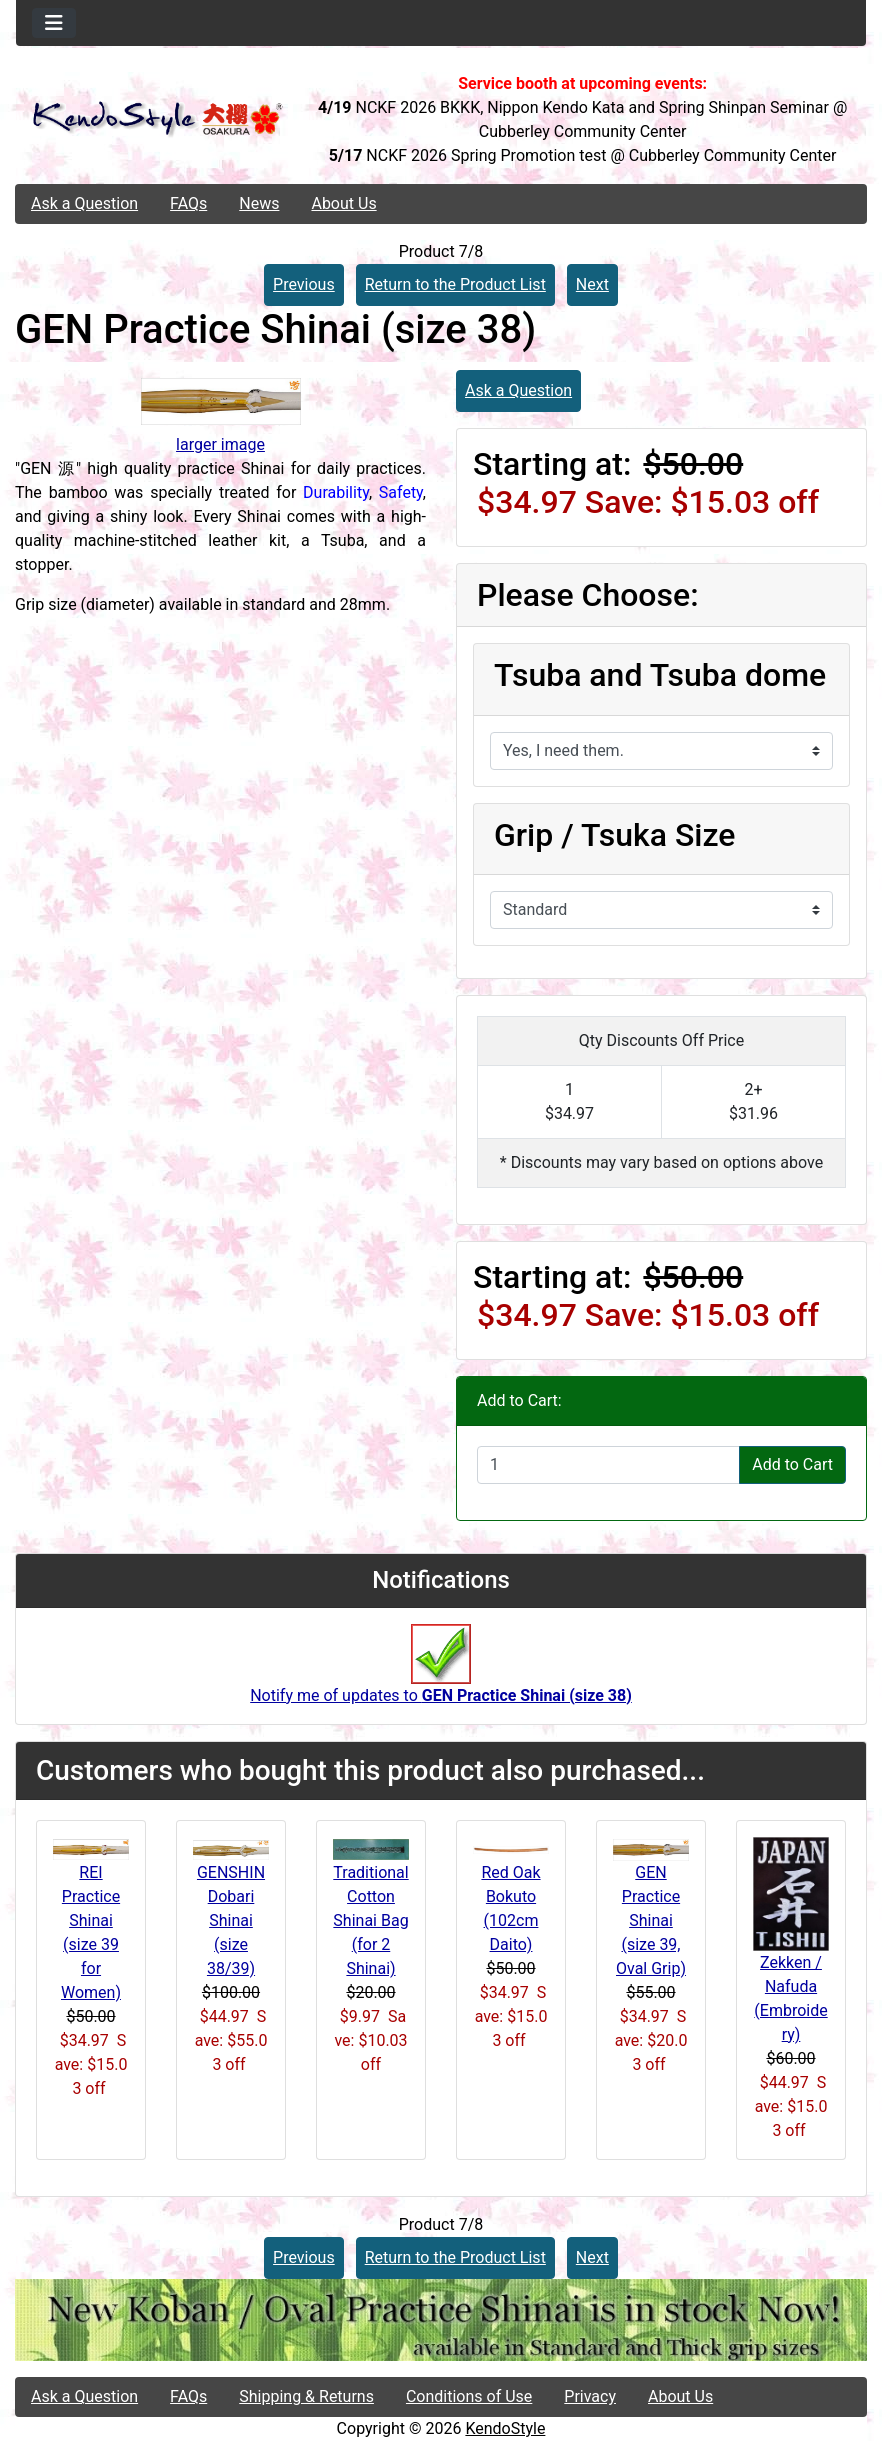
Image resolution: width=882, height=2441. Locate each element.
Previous (304, 284)
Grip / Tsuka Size (615, 835)
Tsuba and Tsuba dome (660, 675)
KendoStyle (505, 2428)
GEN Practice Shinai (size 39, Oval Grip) (651, 1920)
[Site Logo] (157, 119)
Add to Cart (792, 1464)
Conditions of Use (469, 2396)
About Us (343, 203)
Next (592, 284)
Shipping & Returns (306, 2396)
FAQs (188, 203)
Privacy (590, 2396)
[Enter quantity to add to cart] (608, 1465)
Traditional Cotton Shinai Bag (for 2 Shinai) (370, 1920)
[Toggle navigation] (54, 23)
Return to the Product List (455, 284)
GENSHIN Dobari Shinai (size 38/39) (231, 1920)
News (259, 203)
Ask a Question (84, 203)
